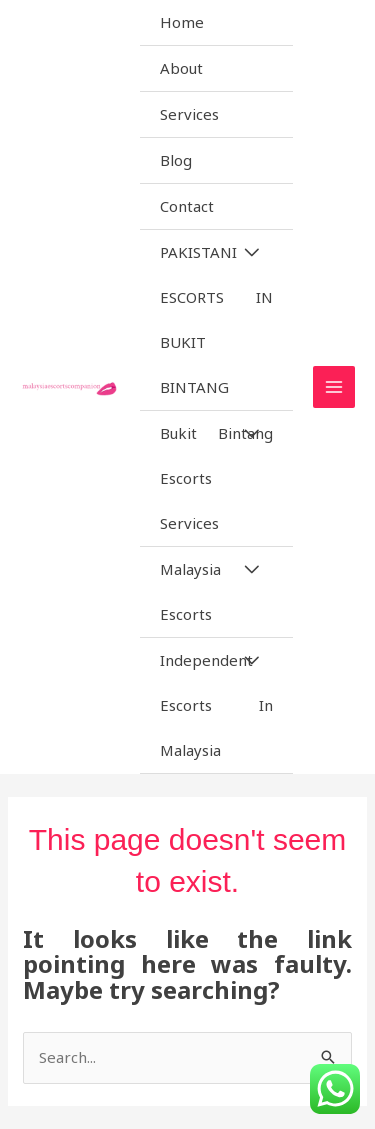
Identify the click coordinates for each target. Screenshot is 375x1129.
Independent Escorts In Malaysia (216, 705)
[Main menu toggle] (334, 387)
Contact (187, 206)
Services (189, 114)
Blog (176, 160)
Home (182, 22)
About (181, 68)
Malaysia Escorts (190, 591)
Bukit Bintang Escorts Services (216, 478)
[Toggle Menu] (251, 253)
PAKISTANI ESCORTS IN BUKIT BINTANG (216, 319)
